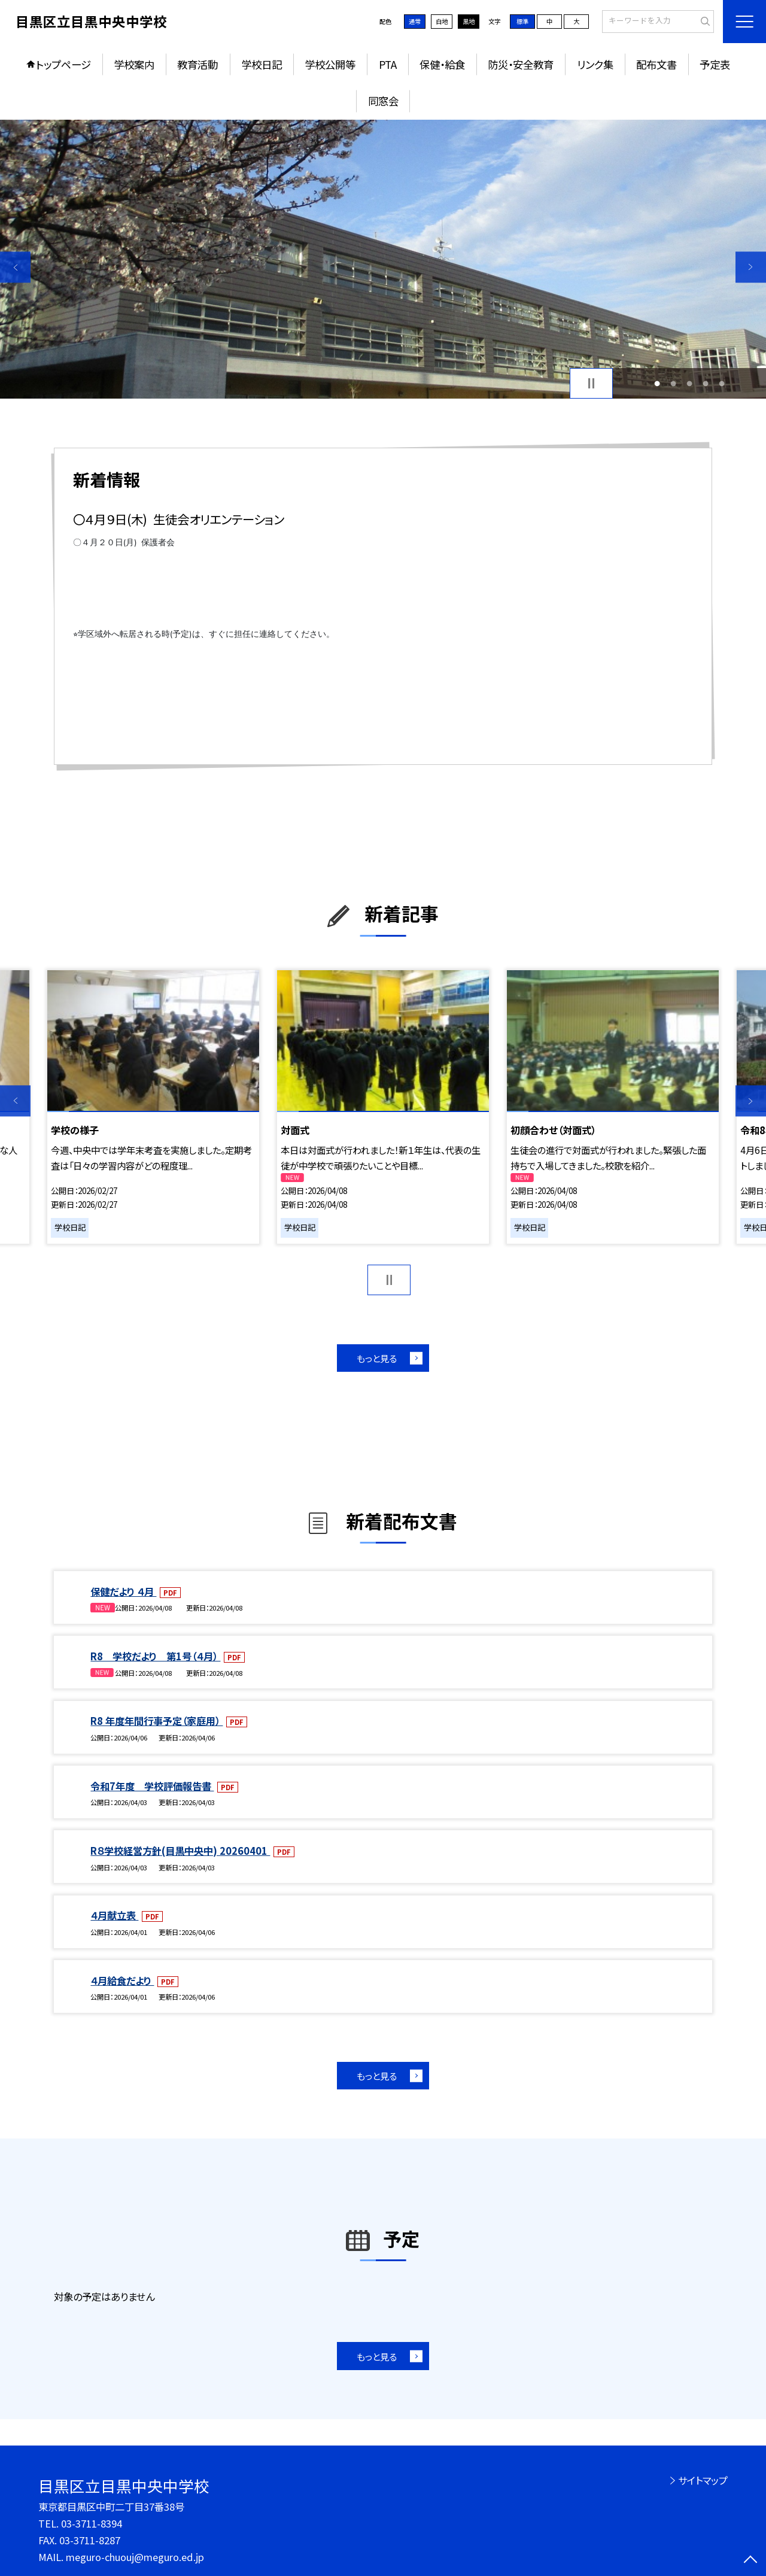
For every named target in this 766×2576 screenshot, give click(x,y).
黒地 (469, 21)
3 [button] (689, 383)
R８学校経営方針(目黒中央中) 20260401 (180, 1850)
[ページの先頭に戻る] (750, 2560)
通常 (415, 21)
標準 (522, 21)
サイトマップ (703, 2480)
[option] (383, 259)
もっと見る (377, 1358)
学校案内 (134, 64)
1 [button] (656, 383)
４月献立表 (114, 1915)
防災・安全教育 (521, 64)
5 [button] (722, 383)
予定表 (715, 64)
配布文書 (656, 64)
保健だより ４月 (123, 1591)
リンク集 (595, 64)
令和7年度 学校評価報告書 (152, 1786)
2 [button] (673, 383)
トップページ (63, 64)
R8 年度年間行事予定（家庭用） (156, 1721)
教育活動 (197, 64)
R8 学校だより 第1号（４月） (155, 1656)
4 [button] (706, 383)
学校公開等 (330, 64)
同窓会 (383, 100)
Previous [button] (15, 267)
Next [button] (750, 267)
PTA (388, 64)
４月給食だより (122, 1980)
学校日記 (261, 64)
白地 (442, 21)
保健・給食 (442, 64)
